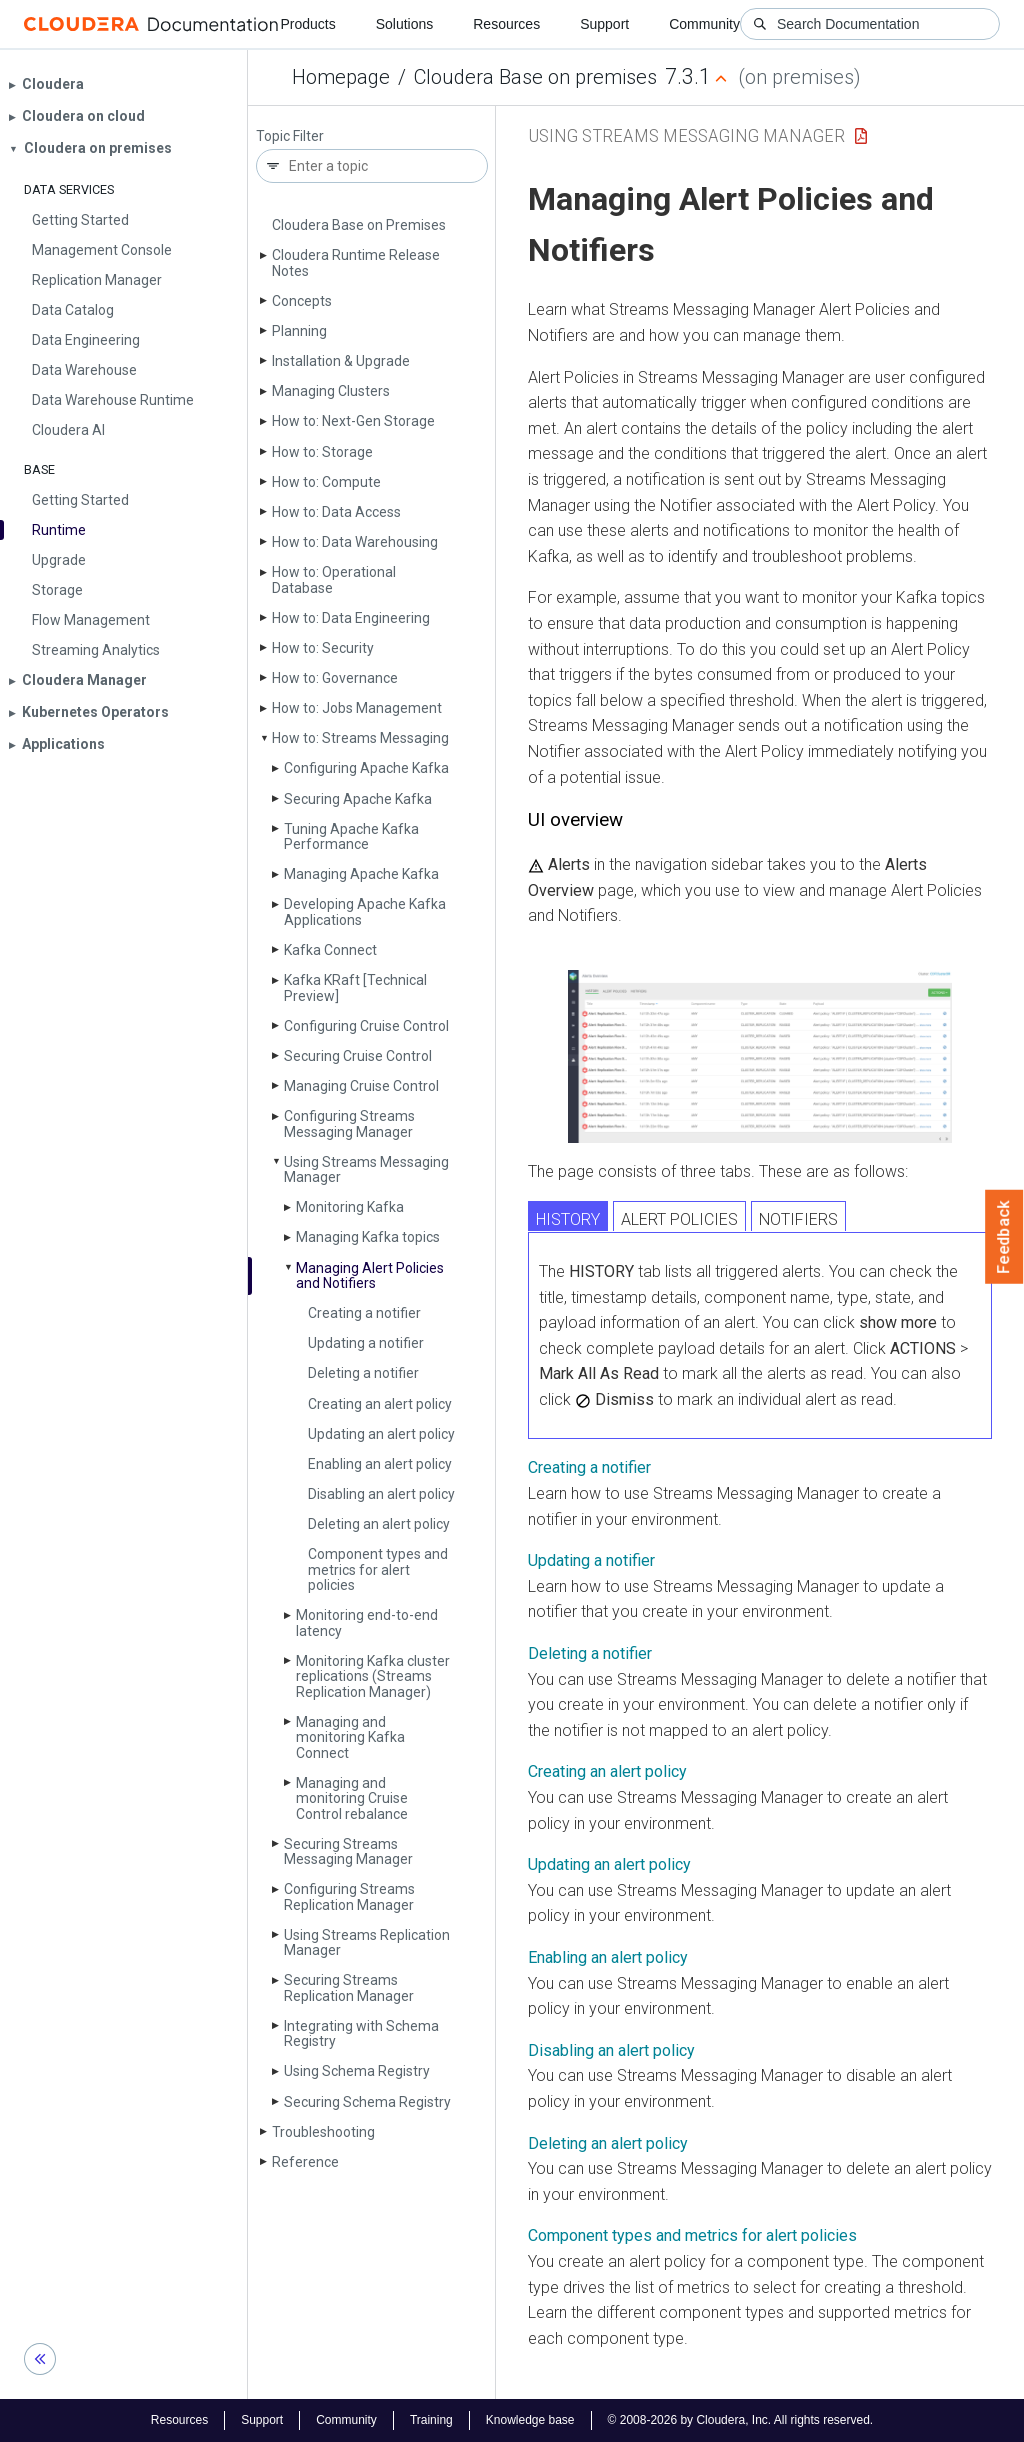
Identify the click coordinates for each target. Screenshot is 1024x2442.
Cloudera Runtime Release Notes (356, 262)
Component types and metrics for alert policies (378, 1569)
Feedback (1004, 1237)
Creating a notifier (364, 1313)
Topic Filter (290, 136)
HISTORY (568, 1219)
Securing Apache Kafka (358, 799)
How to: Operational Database (334, 579)
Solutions (405, 24)
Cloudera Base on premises (535, 77)
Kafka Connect (330, 950)
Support (604, 24)
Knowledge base (530, 2420)
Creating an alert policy (380, 1404)
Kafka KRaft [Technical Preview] (355, 987)
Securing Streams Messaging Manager (348, 1851)
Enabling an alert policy (380, 1464)
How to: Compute (326, 482)
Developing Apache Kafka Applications (365, 911)
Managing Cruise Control (361, 1086)
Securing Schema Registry (367, 2102)
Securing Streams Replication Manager (349, 1987)
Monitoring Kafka (350, 1207)
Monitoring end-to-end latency (367, 1622)
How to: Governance (335, 678)
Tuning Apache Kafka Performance (351, 836)
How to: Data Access (336, 512)
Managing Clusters (331, 391)
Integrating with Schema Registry (361, 2033)
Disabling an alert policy (381, 1494)
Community (704, 24)
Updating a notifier (366, 1343)
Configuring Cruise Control (366, 1026)
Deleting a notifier (363, 1373)
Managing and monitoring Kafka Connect (350, 1737)
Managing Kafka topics (368, 1237)
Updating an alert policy (381, 1434)
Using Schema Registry (357, 2071)
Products (307, 24)
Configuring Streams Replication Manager (349, 1896)
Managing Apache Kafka (361, 874)
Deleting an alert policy (379, 1524)
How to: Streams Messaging (360, 738)
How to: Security (323, 648)
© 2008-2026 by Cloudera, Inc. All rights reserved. (741, 2420)
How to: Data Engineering (351, 618)
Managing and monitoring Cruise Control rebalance (352, 1798)
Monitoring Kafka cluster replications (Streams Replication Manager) (373, 1676)
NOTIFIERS (798, 1219)
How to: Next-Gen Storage (353, 421)
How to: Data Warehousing (355, 542)
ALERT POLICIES (679, 1219)
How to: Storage (322, 452)
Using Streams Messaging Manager (366, 1169)
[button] (760, 1056)
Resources (506, 24)
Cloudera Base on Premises (359, 225)
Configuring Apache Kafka (366, 768)
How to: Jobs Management (357, 708)
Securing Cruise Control (358, 1056)
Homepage (341, 77)
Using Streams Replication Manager (367, 1942)
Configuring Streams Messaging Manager (349, 1123)
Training (431, 2420)
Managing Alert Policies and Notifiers (370, 1275)
